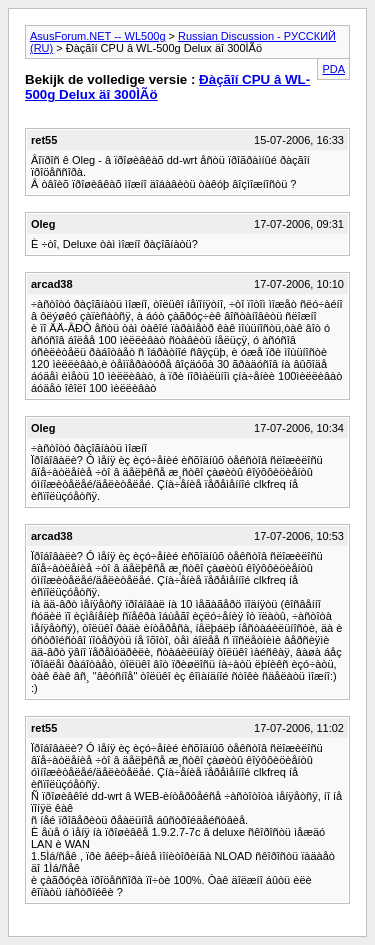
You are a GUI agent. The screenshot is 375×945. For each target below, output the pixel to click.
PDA (333, 69)
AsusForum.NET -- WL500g (98, 36)
